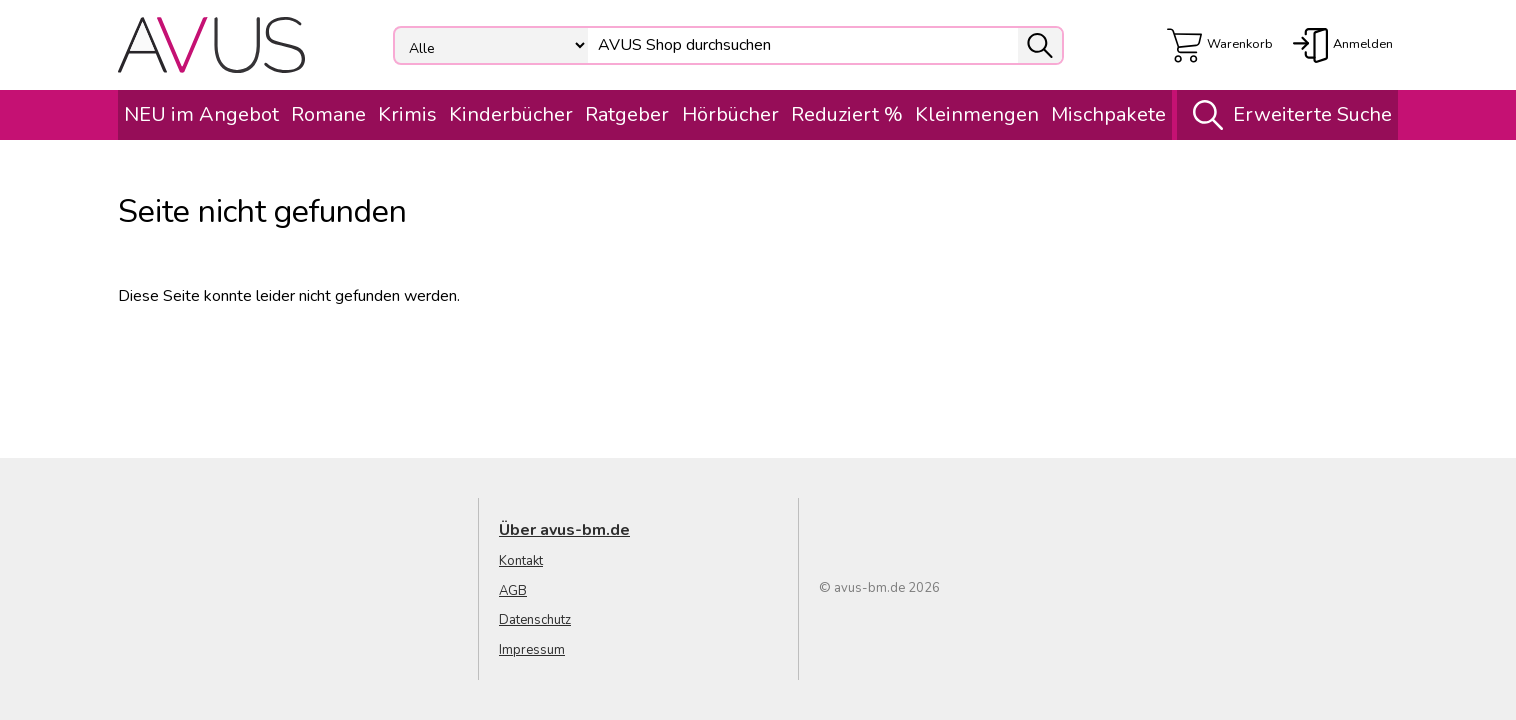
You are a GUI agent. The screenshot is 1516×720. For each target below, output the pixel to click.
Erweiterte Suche (1287, 115)
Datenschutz (535, 620)
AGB (513, 591)
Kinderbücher (511, 114)
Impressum (532, 650)
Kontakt (521, 561)
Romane (328, 114)
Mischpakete (1108, 114)
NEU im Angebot (201, 114)
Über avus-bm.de (564, 530)
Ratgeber (627, 114)
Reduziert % (847, 114)
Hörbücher (730, 114)
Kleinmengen (977, 114)
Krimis (407, 114)
